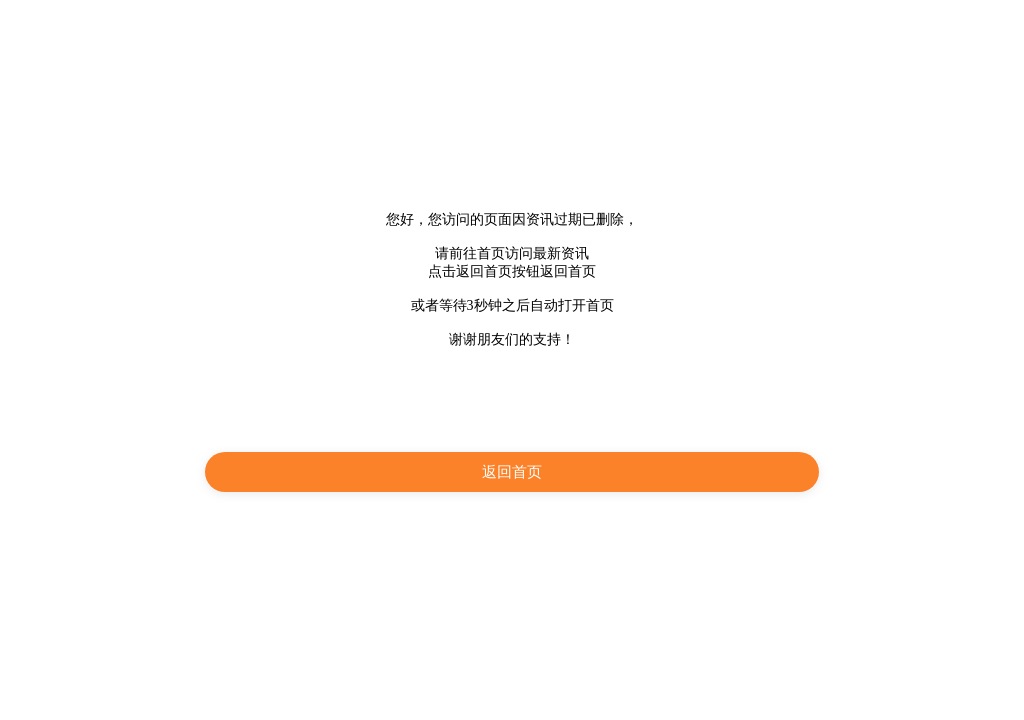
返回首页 (512, 472)
